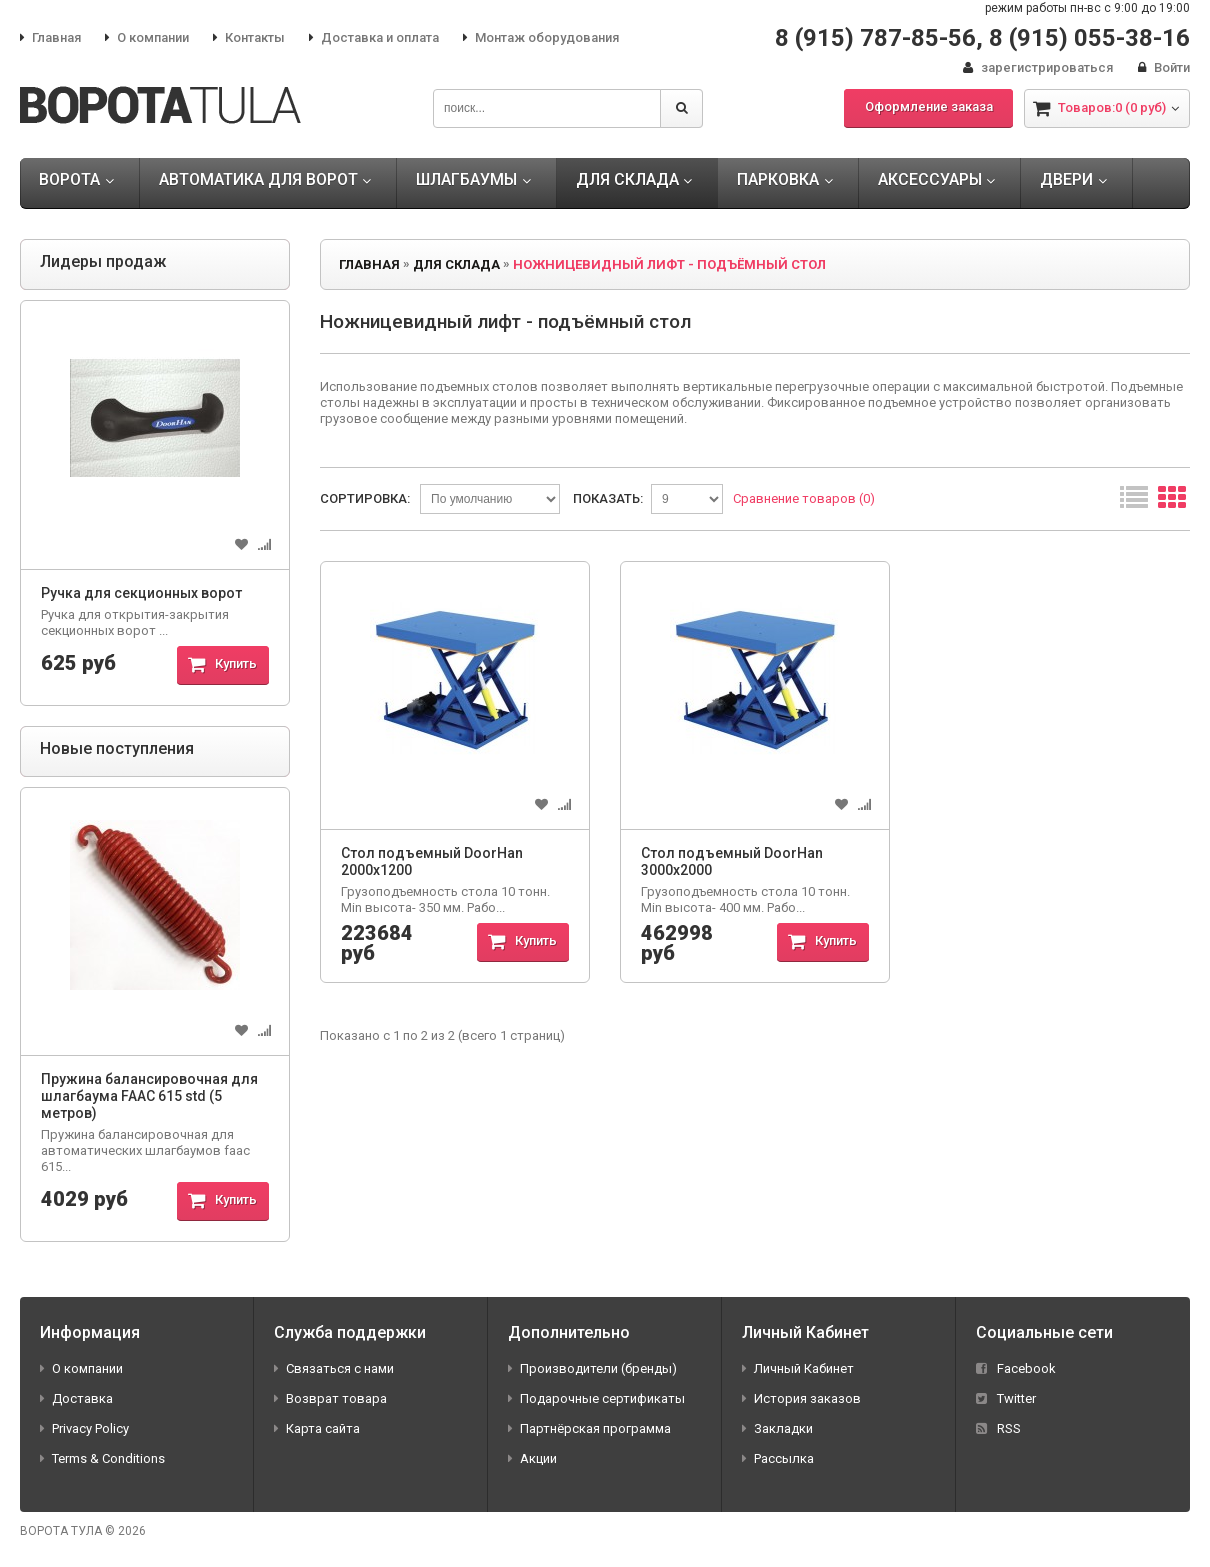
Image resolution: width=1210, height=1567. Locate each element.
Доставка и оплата (374, 38)
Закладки (777, 1428)
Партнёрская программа (589, 1428)
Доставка (76, 1398)
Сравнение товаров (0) (804, 498)
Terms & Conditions (102, 1458)
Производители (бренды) (592, 1368)
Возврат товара (330, 1398)
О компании (147, 38)
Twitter (1006, 1398)
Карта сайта (317, 1428)
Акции (532, 1458)
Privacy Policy (84, 1428)
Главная (50, 38)
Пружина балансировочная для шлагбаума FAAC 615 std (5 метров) (149, 1096)
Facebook (1016, 1368)
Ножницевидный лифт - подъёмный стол (669, 264)
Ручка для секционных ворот (141, 593)
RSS (998, 1428)
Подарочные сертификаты (596, 1398)
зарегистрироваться (1038, 68)
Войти (1164, 68)
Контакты (249, 38)
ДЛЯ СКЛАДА (456, 264)
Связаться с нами (334, 1368)
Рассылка (778, 1458)
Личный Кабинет (798, 1368)
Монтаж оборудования (541, 38)
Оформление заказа (929, 106)
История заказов (801, 1398)
